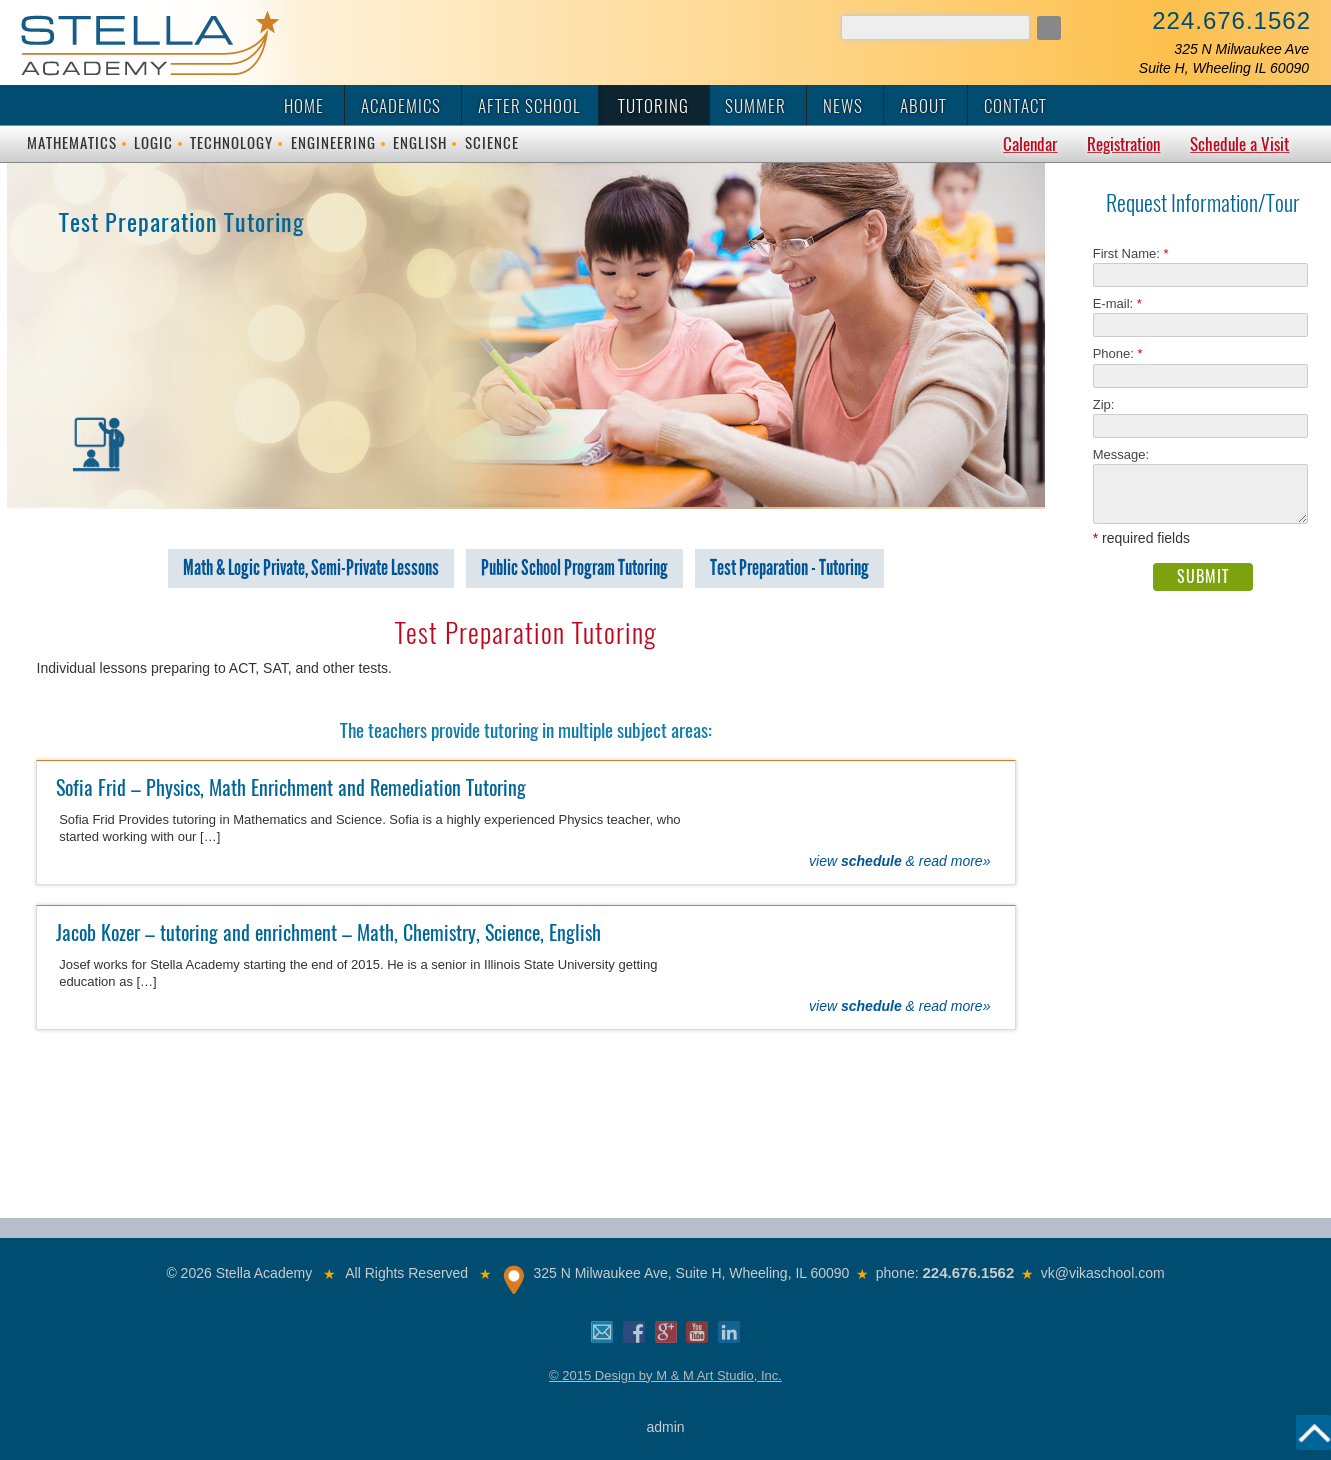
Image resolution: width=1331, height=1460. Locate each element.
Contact (1015, 106)
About (923, 106)
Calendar (1030, 144)
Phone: (1118, 353)
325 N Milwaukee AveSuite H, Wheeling (1224, 58)
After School (529, 106)
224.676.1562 (1231, 20)
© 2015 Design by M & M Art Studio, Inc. (665, 1375)
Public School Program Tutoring (574, 568)
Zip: (1109, 404)
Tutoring (653, 106)
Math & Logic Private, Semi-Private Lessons (311, 568)
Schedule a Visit (1239, 144)
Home (304, 106)
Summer (755, 106)
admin (665, 1427)
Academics (401, 106)
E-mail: (1117, 303)
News (843, 106)
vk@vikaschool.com (1103, 1273)
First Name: (1131, 253)
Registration (1123, 144)
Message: (1121, 454)
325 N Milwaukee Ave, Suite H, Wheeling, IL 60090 (691, 1273)
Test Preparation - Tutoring (789, 568)
